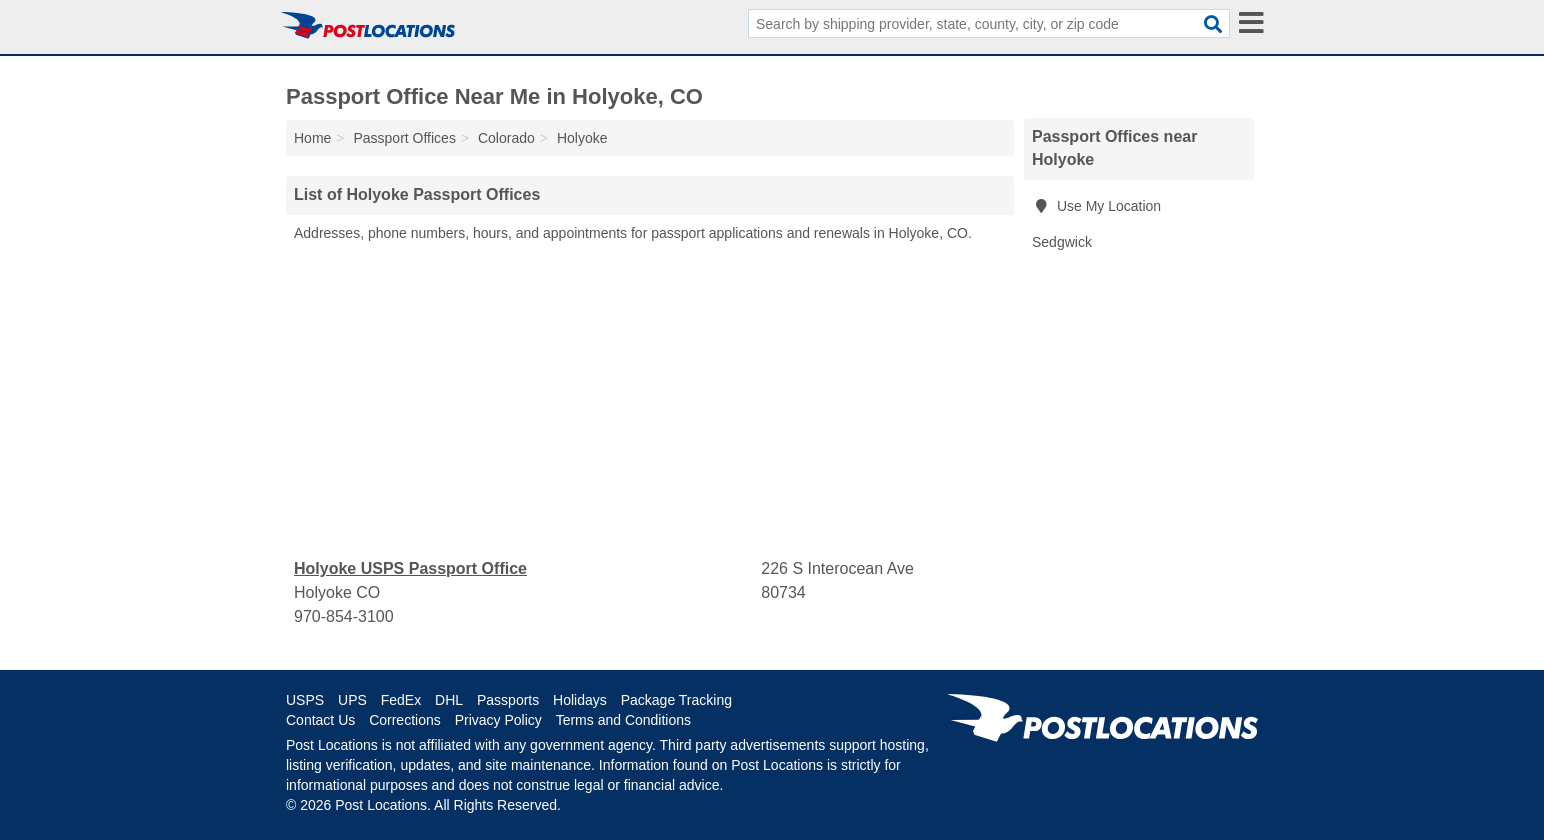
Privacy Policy (498, 720)
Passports (508, 700)
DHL (449, 700)
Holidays (580, 700)
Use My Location (1096, 206)
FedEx (401, 700)
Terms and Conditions (623, 720)
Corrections (405, 720)
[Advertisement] (650, 401)
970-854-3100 (344, 616)
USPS (305, 700)
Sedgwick (1062, 242)
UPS (352, 700)
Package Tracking (676, 700)
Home (312, 138)
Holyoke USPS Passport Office (410, 568)
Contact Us (320, 720)
